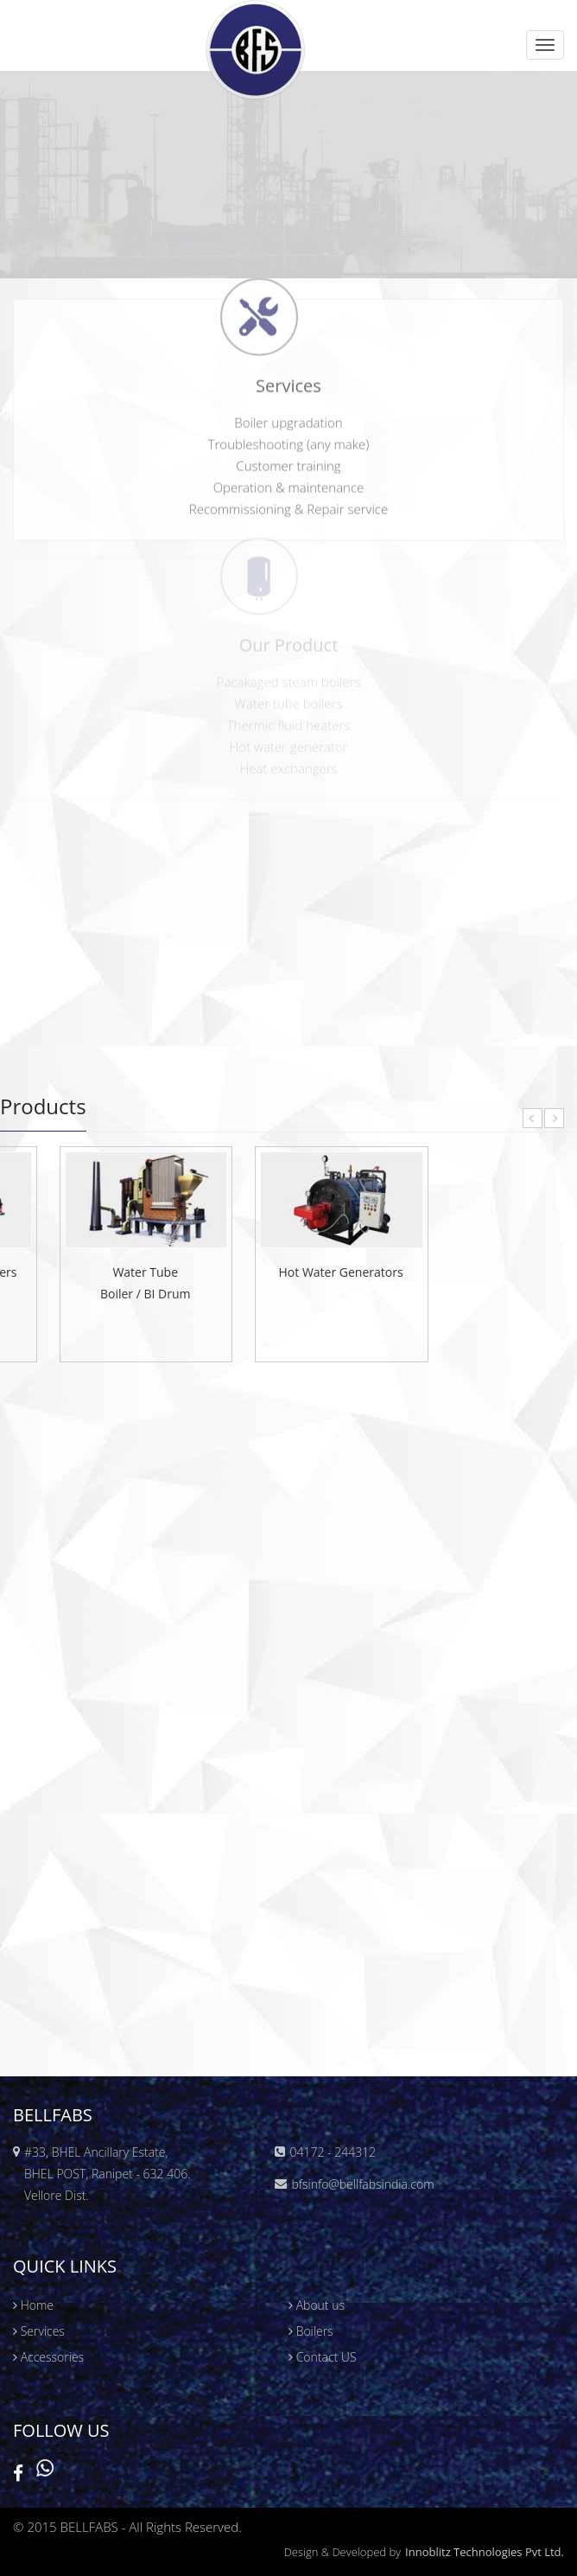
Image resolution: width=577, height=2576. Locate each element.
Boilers (310, 2331)
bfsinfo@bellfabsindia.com (362, 2184)
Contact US (322, 2357)
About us (316, 2305)
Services (39, 2331)
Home (33, 2305)
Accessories (48, 2357)
